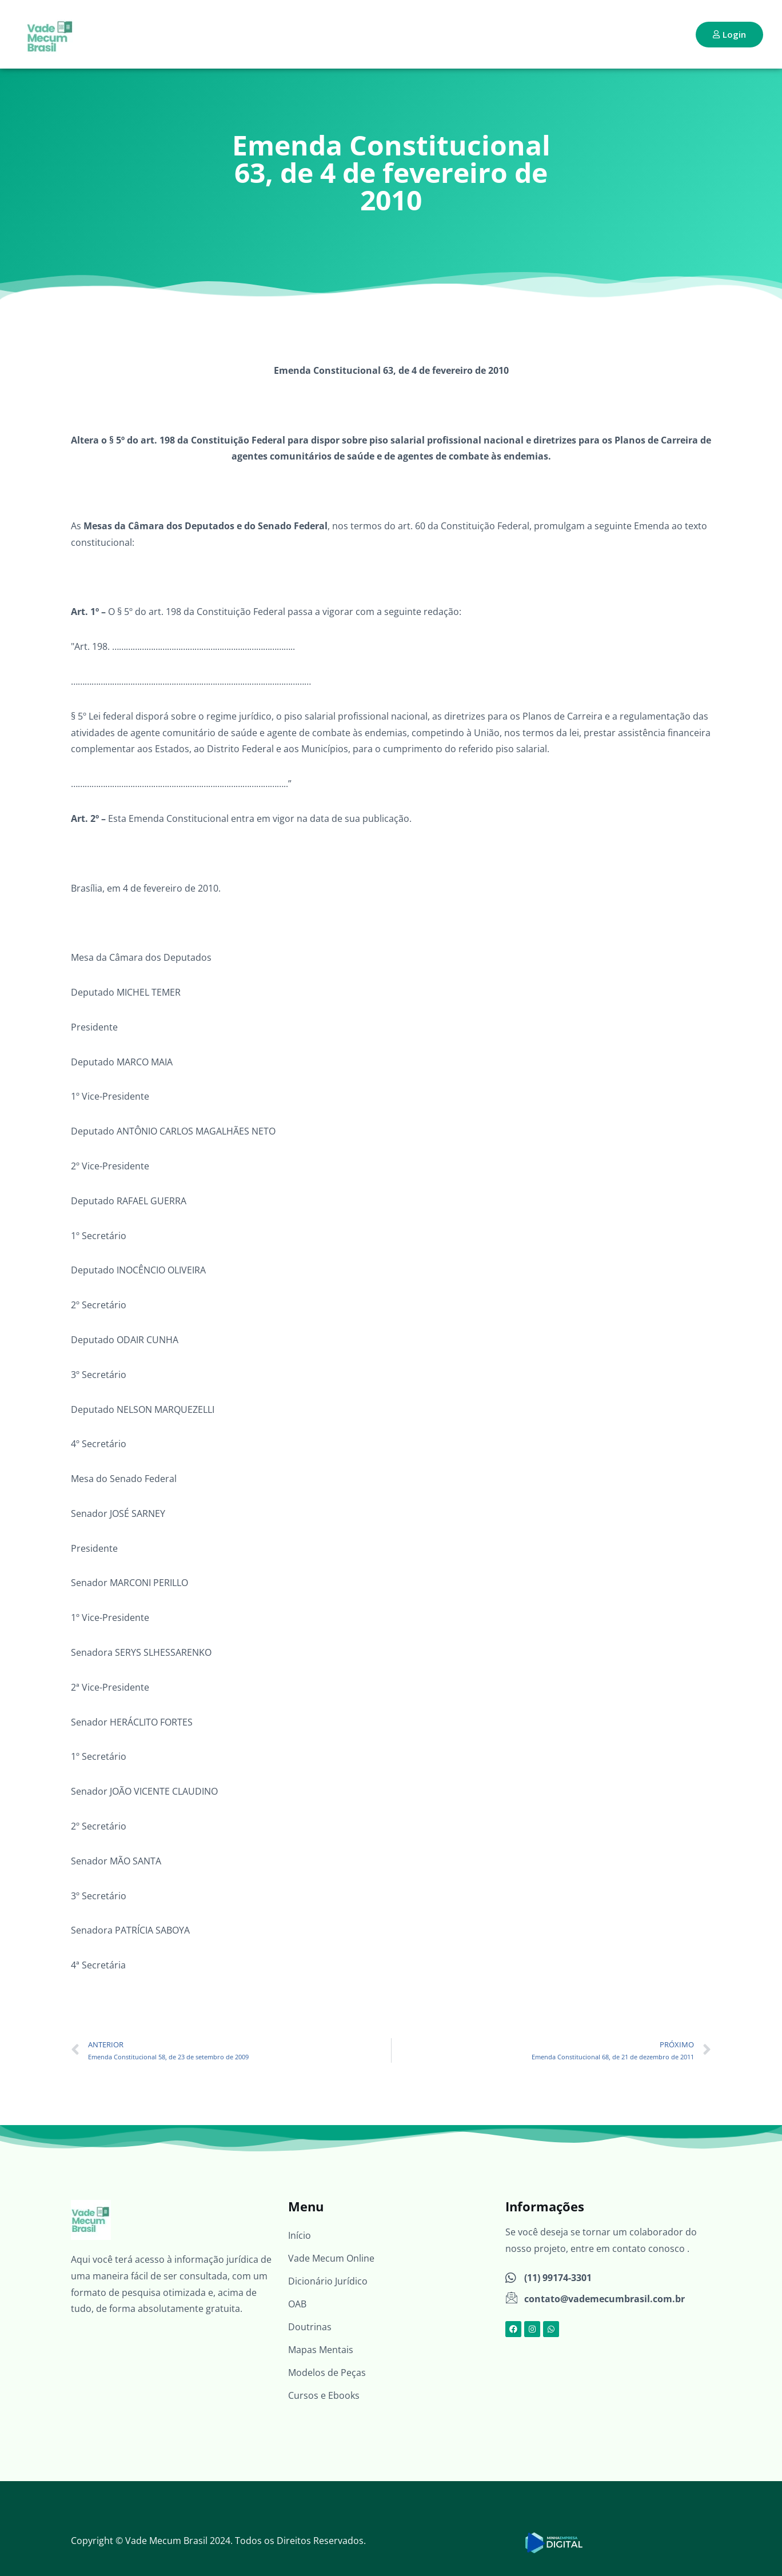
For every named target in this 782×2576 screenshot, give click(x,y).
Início (299, 2235)
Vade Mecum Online (331, 2258)
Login (729, 34)
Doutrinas (310, 2327)
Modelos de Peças (327, 2372)
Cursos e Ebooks (324, 2395)
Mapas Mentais (320, 2349)
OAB (297, 2304)
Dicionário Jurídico (328, 2281)
